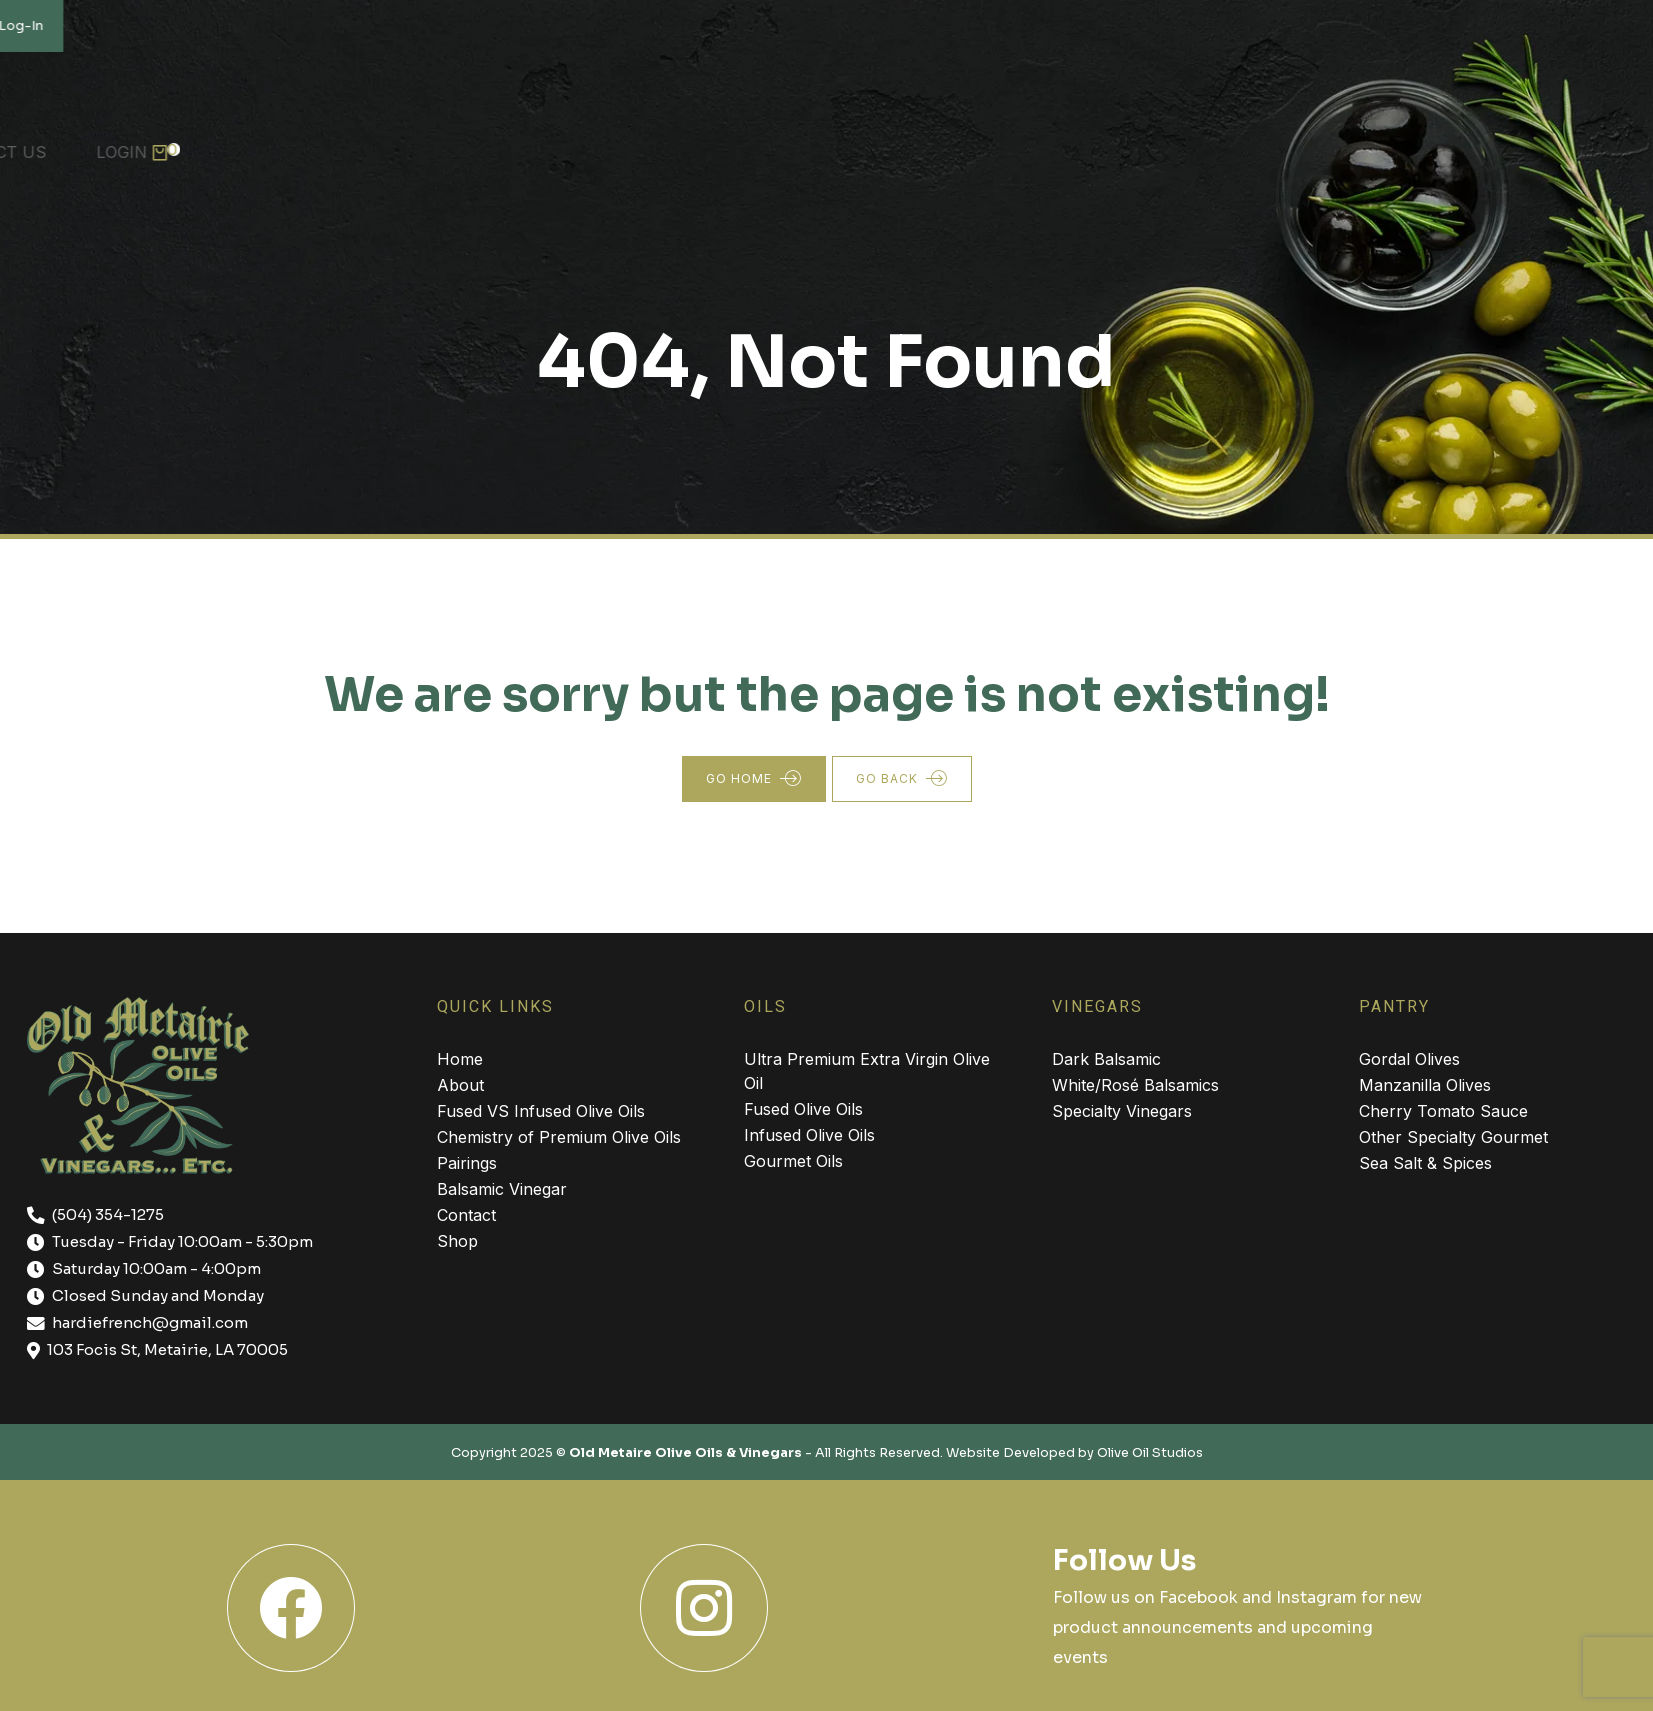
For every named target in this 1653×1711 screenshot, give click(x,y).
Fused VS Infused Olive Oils (541, 1111)
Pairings (467, 1163)
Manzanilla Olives (1425, 1085)
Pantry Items (650, 142)
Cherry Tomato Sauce (1443, 1111)
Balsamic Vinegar (502, 1189)
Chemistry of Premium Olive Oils (559, 1137)
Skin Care (1083, 142)
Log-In (1610, 25)
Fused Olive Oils (803, 1109)
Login (1577, 142)
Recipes (1309, 142)
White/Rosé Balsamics (1135, 1085)
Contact (466, 1215)
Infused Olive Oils (809, 1135)
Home (45, 142)
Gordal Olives (1409, 1059)
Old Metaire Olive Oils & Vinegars (685, 1453)
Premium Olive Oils (316, 142)
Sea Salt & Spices (1425, 1163)
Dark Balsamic (1106, 1059)
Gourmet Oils (793, 1161)
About (149, 142)
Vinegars (495, 142)
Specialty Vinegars (1122, 1111)
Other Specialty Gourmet (1453, 1137)
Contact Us (1448, 142)
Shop (1201, 142)
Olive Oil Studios (1150, 1453)
